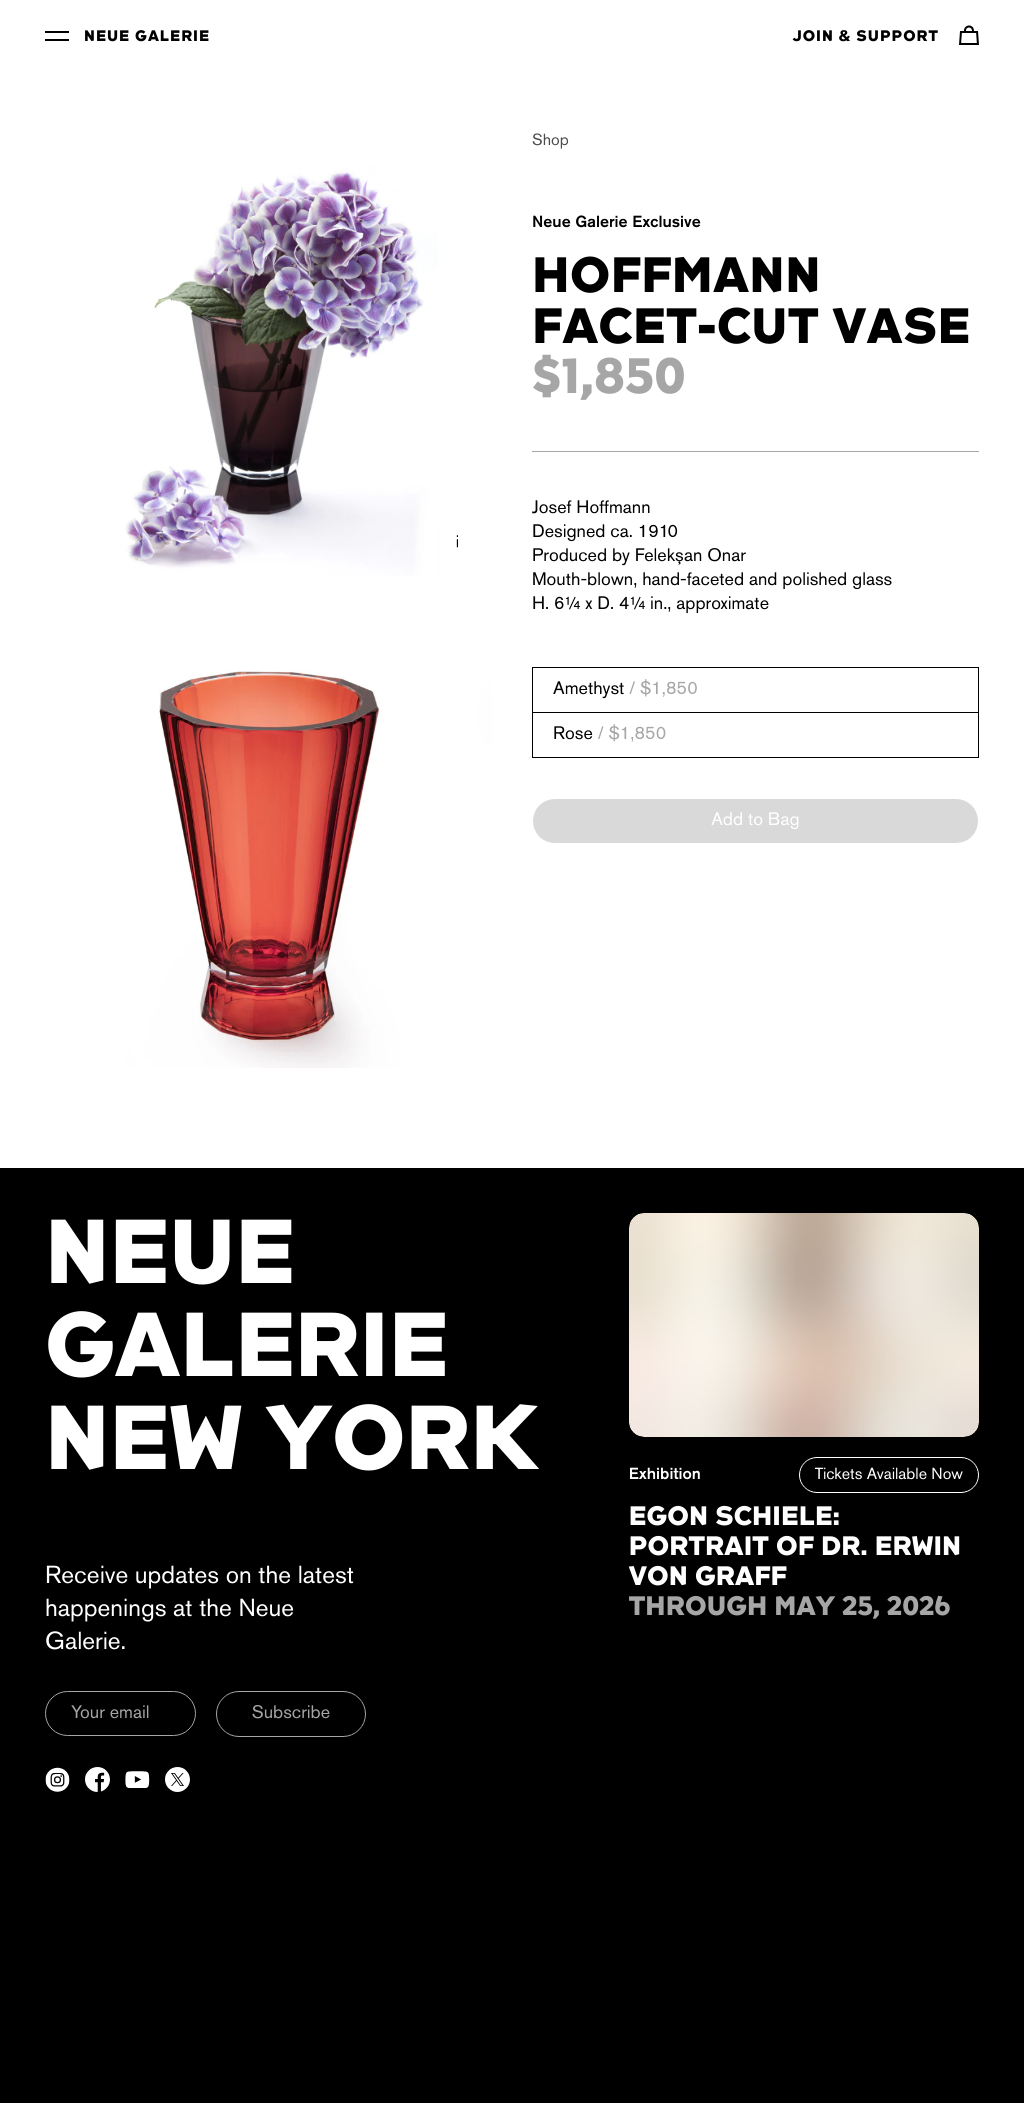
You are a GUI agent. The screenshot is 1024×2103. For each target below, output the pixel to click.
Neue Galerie (147, 37)
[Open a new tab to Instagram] (57, 1779)
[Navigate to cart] (969, 35)
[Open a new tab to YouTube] (137, 1779)
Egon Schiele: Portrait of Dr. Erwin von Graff (795, 1548)
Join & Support (866, 37)
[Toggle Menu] (57, 35)
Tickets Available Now (889, 1475)
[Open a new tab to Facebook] (97, 1779)
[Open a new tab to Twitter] (177, 1779)
